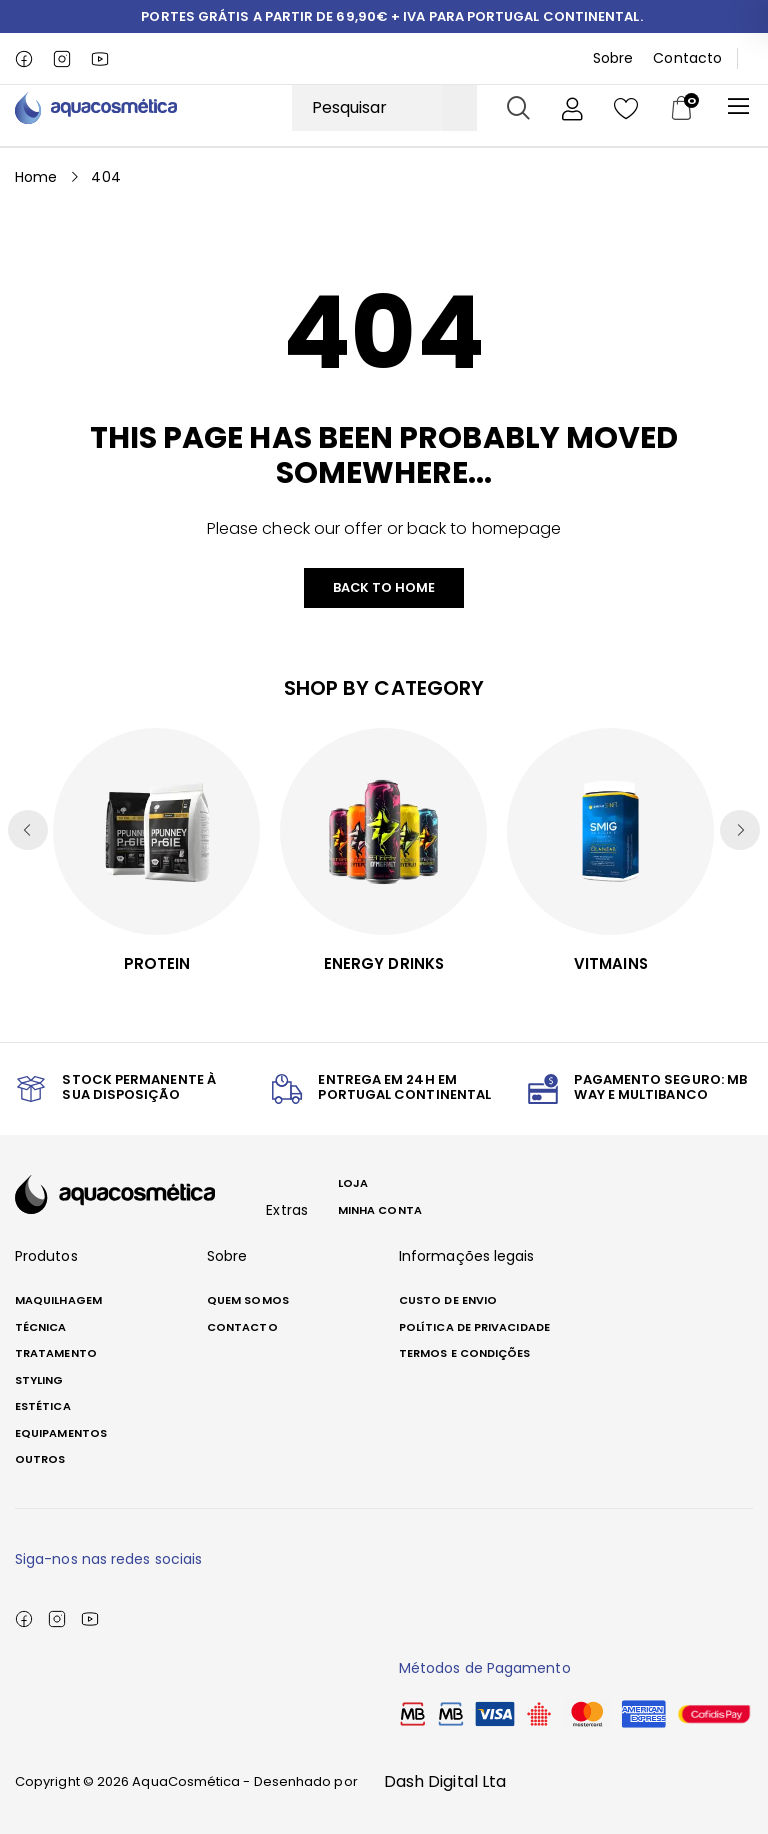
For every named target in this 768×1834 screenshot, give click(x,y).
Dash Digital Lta (445, 1781)
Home (36, 176)
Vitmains (611, 963)
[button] (740, 830)
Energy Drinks (383, 963)
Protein (157, 963)
